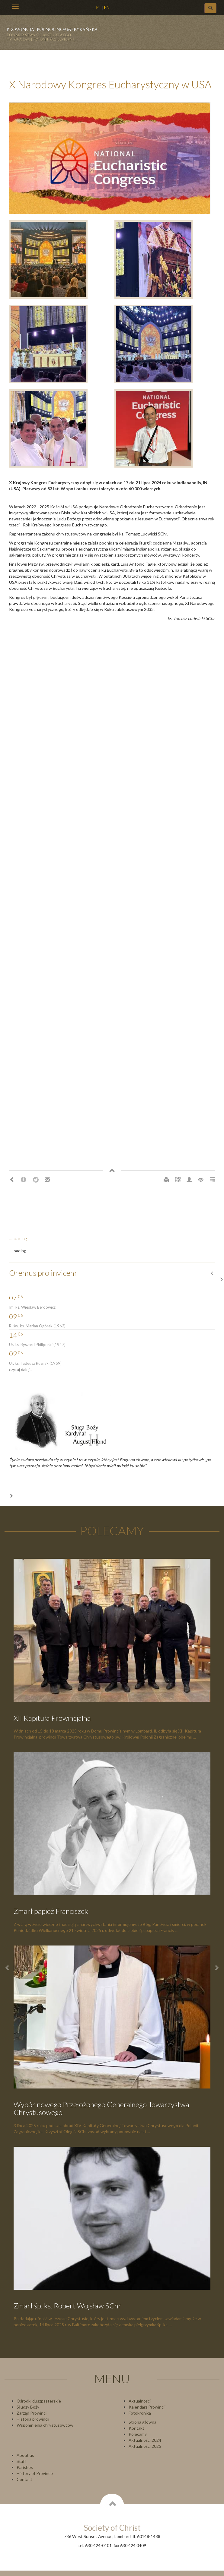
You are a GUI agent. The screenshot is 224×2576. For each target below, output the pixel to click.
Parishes (25, 2467)
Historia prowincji (33, 2419)
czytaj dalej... (20, 1369)
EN (107, 7)
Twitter (36, 1180)
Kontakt (136, 2428)
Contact (24, 2479)
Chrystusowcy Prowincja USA (54, 36)
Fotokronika (140, 2413)
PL (98, 7)
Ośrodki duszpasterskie (39, 2400)
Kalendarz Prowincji (147, 2406)
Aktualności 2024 (145, 2440)
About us (25, 2455)
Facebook (24, 1180)
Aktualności (140, 2400)
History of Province (35, 2473)
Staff (21, 2461)
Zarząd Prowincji (32, 2413)
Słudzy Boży (28, 2406)
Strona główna (142, 2422)
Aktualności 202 (144, 2446)
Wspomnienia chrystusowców (45, 2425)
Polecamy (138, 2434)
